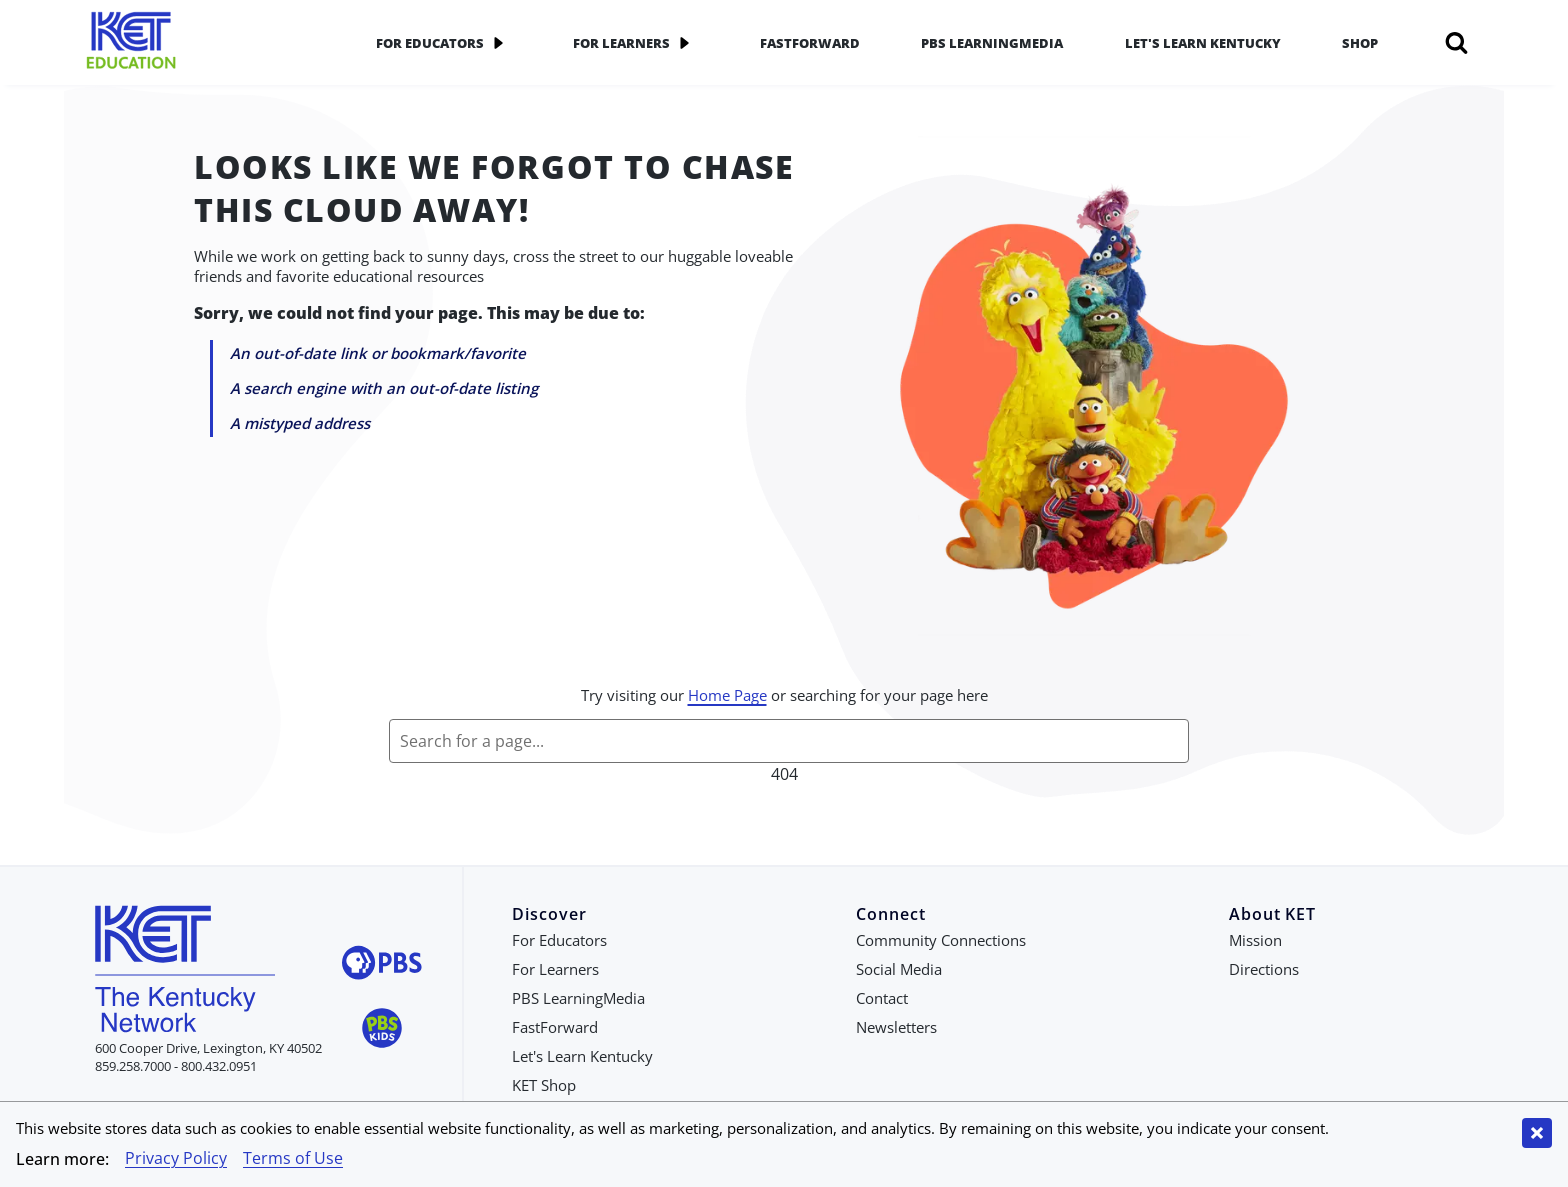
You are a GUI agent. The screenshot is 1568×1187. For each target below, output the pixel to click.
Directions (1264, 969)
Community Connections (941, 940)
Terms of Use (293, 1158)
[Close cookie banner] (1537, 1133)
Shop (1360, 43)
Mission (1255, 940)
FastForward (810, 43)
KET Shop (544, 1085)
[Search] (1456, 43)
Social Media (899, 969)
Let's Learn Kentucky (1203, 43)
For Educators (444, 43)
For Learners (635, 43)
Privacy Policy (176, 1158)
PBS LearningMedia (992, 43)
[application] (498, 43)
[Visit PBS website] (382, 965)
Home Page (727, 695)
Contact (882, 998)
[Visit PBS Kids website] (382, 1030)
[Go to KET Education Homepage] (204, 42)
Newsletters (896, 1027)
